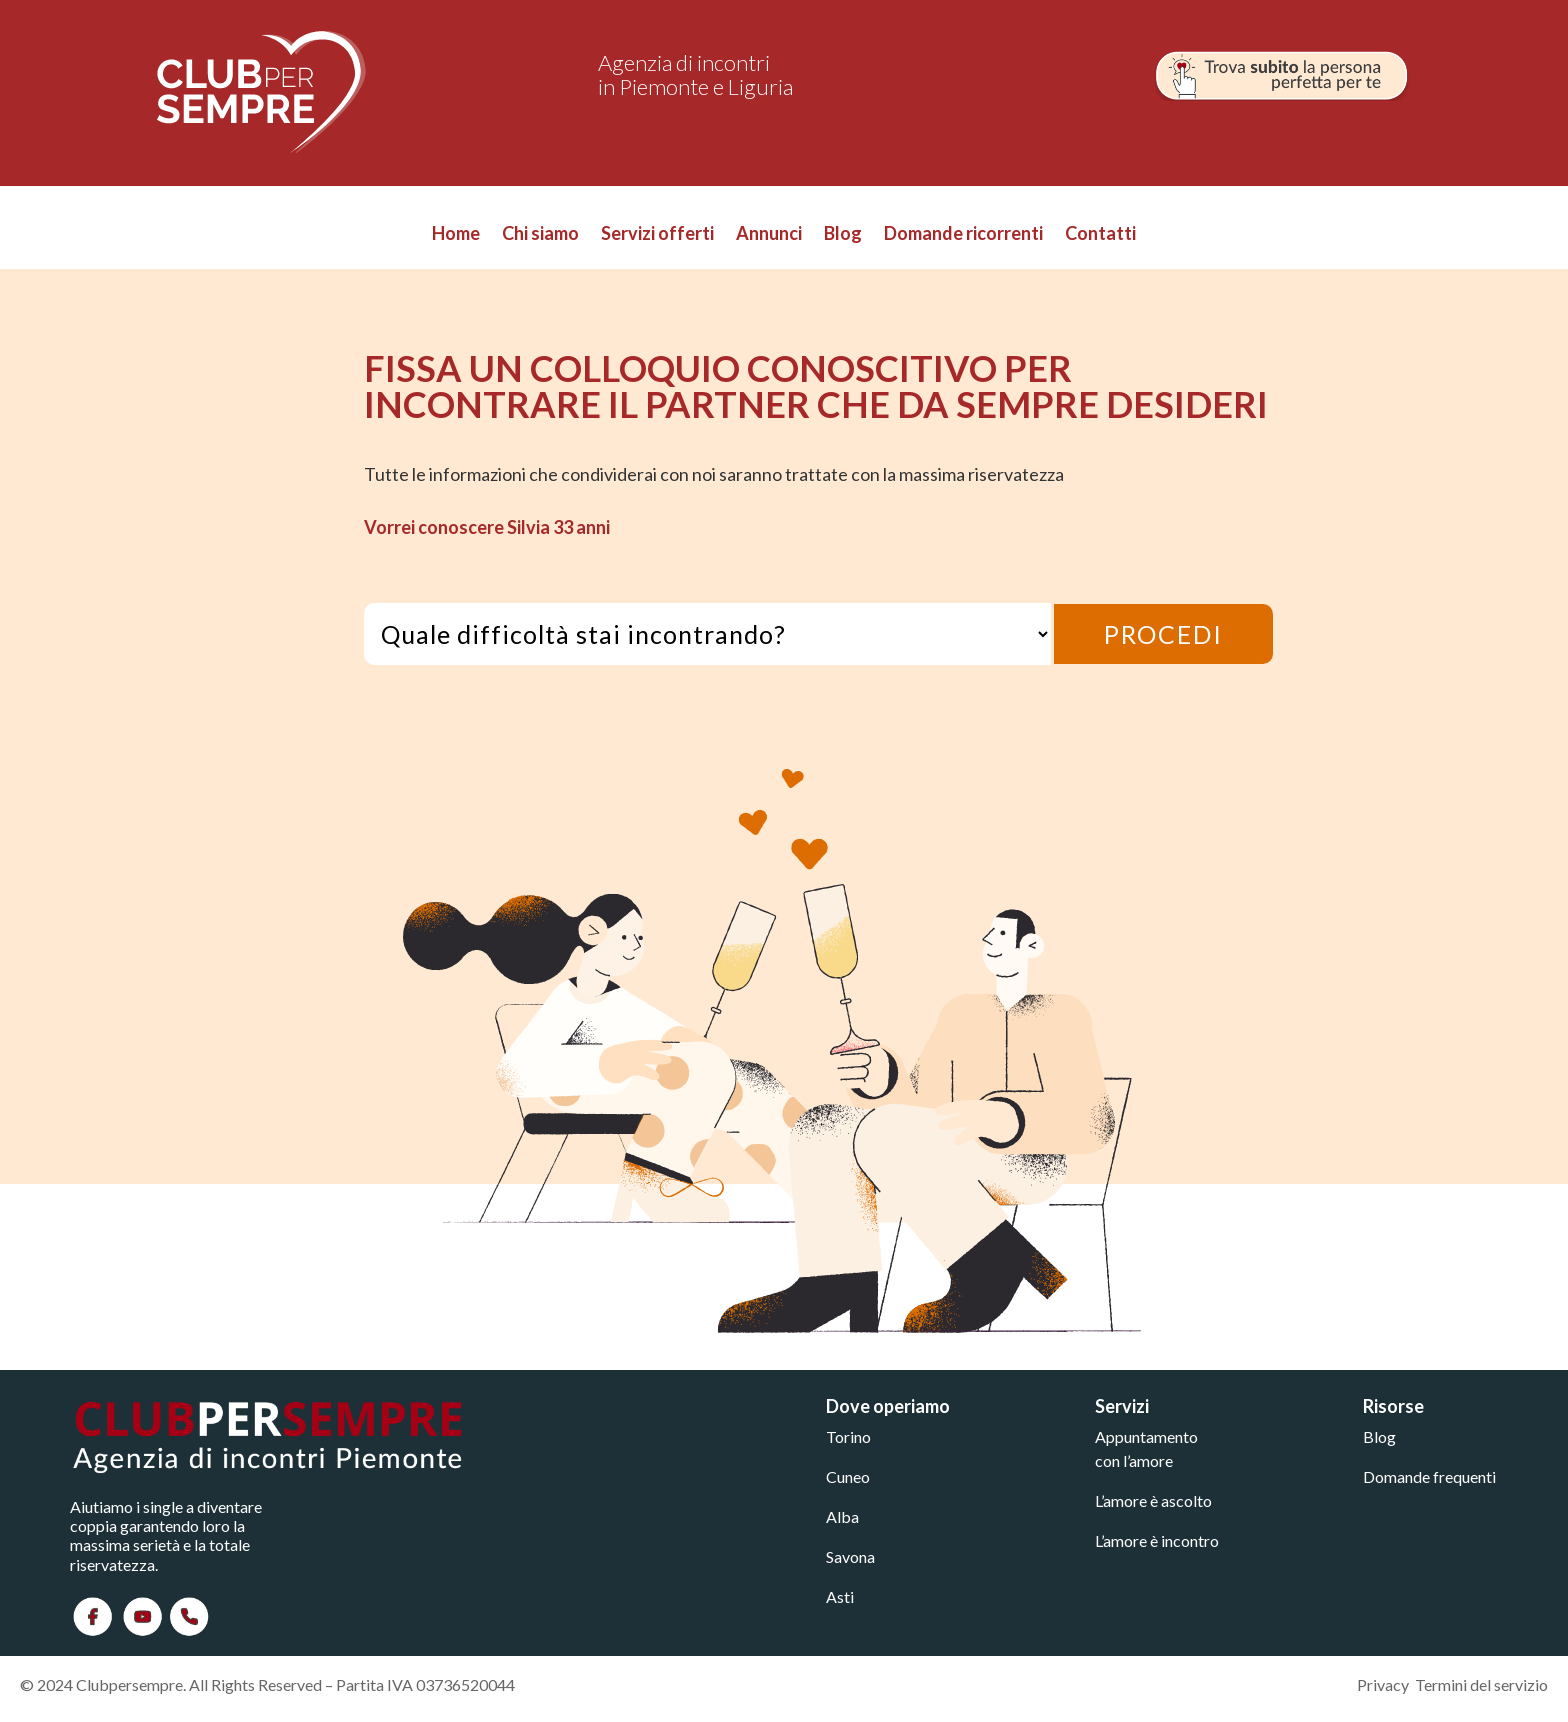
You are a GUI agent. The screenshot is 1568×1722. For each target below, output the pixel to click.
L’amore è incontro (1157, 1540)
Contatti (1100, 235)
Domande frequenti (1429, 1476)
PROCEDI (1163, 634)
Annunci (769, 235)
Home (456, 235)
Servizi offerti (657, 235)
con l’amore (1134, 1460)
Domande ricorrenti (963, 235)
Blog (843, 235)
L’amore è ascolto (1153, 1500)
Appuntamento (1146, 1436)
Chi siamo (540, 235)
